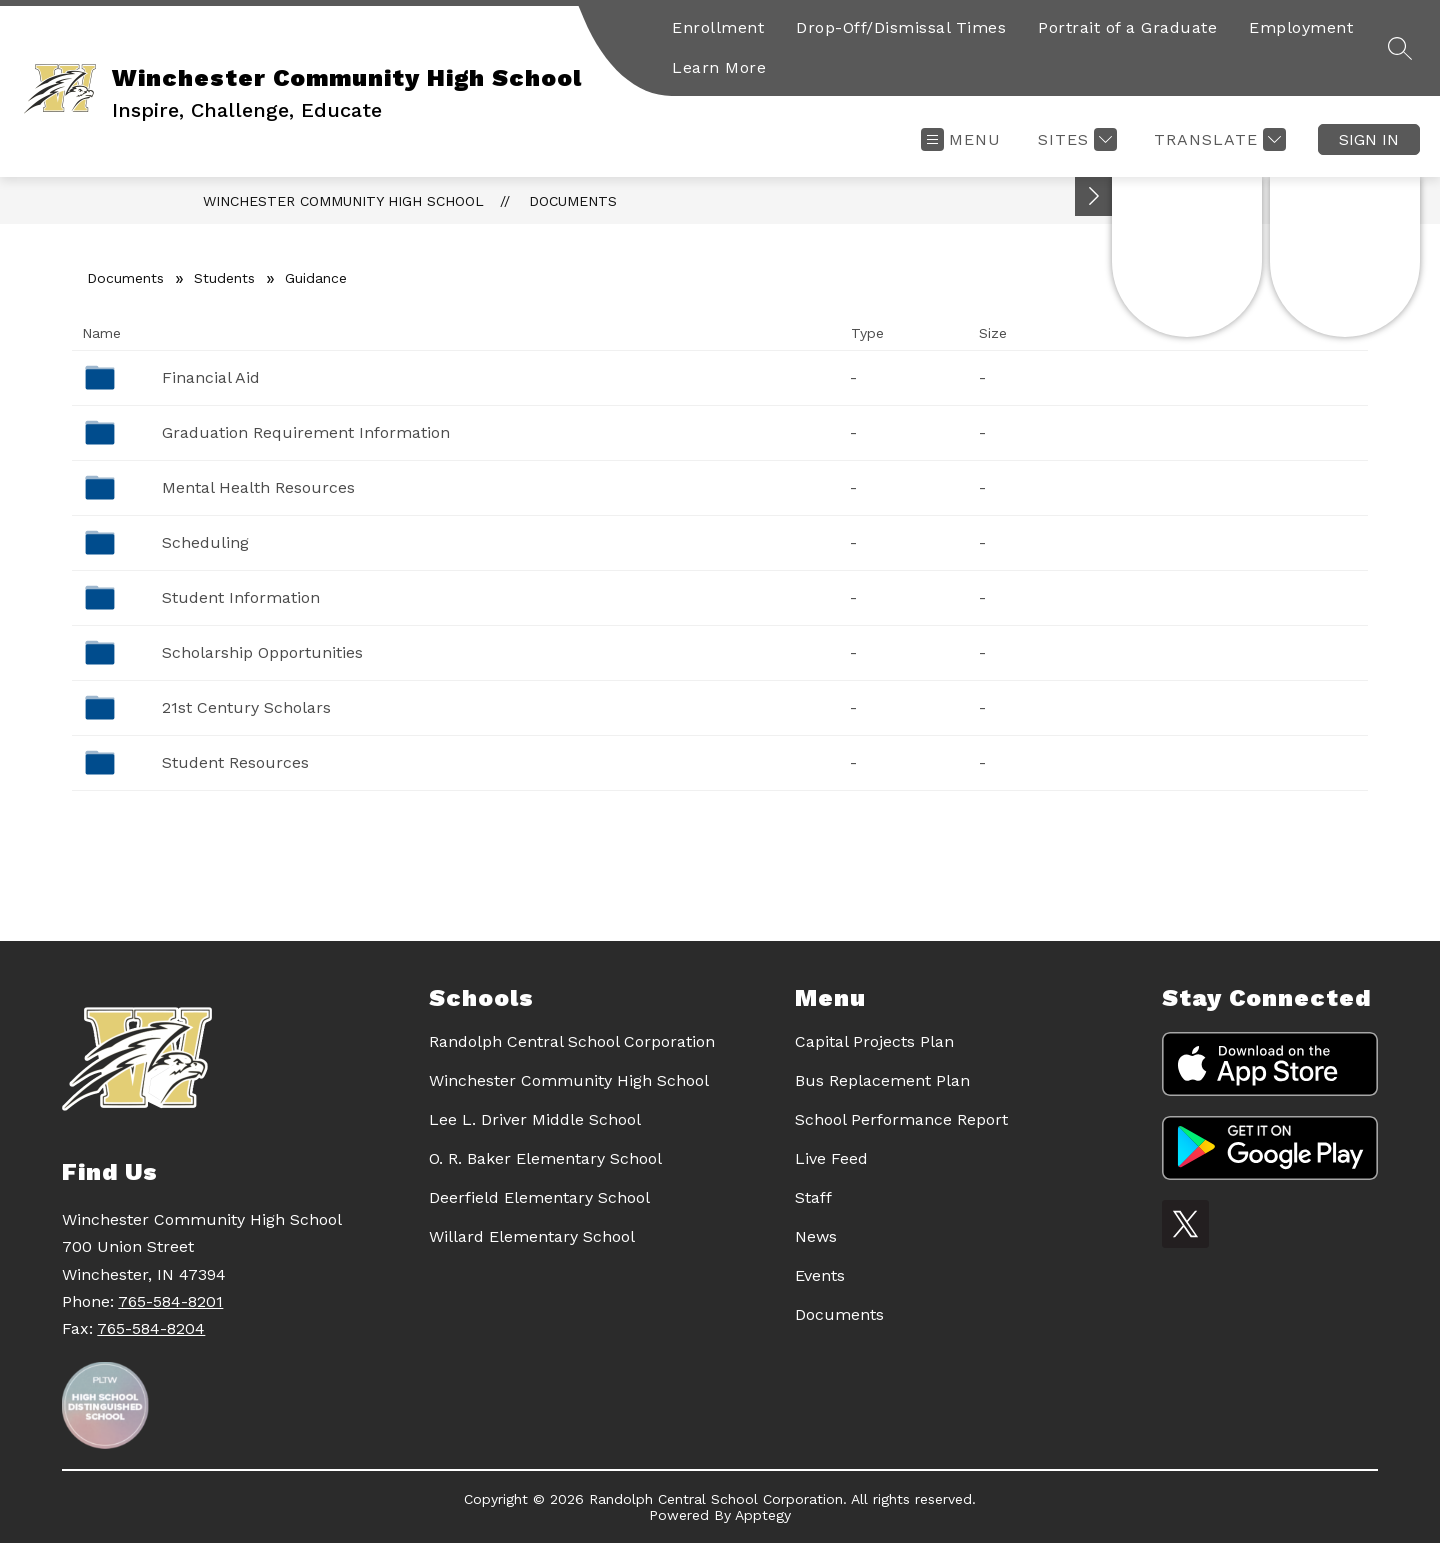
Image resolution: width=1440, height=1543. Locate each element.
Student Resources (235, 762)
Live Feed (831, 1158)
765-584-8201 (170, 1301)
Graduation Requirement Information (306, 432)
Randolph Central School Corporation (572, 1041)
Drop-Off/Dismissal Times (901, 27)
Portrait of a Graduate (1127, 27)
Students (224, 278)
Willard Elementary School (532, 1236)
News (816, 1236)
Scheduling (205, 542)
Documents (573, 201)
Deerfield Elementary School (539, 1197)
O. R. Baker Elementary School (545, 1158)
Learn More (719, 67)
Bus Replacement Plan (882, 1080)
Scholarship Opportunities (262, 652)
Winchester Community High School (343, 201)
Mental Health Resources (258, 487)
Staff (813, 1197)
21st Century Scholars (246, 707)
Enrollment (718, 27)
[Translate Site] (1217, 139)
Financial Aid (211, 377)
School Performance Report (901, 1119)
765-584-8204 (151, 1328)
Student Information (241, 597)
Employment (1301, 27)
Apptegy (763, 1515)
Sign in (1369, 139)
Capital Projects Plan (874, 1041)
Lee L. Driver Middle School (535, 1119)
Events (820, 1275)
